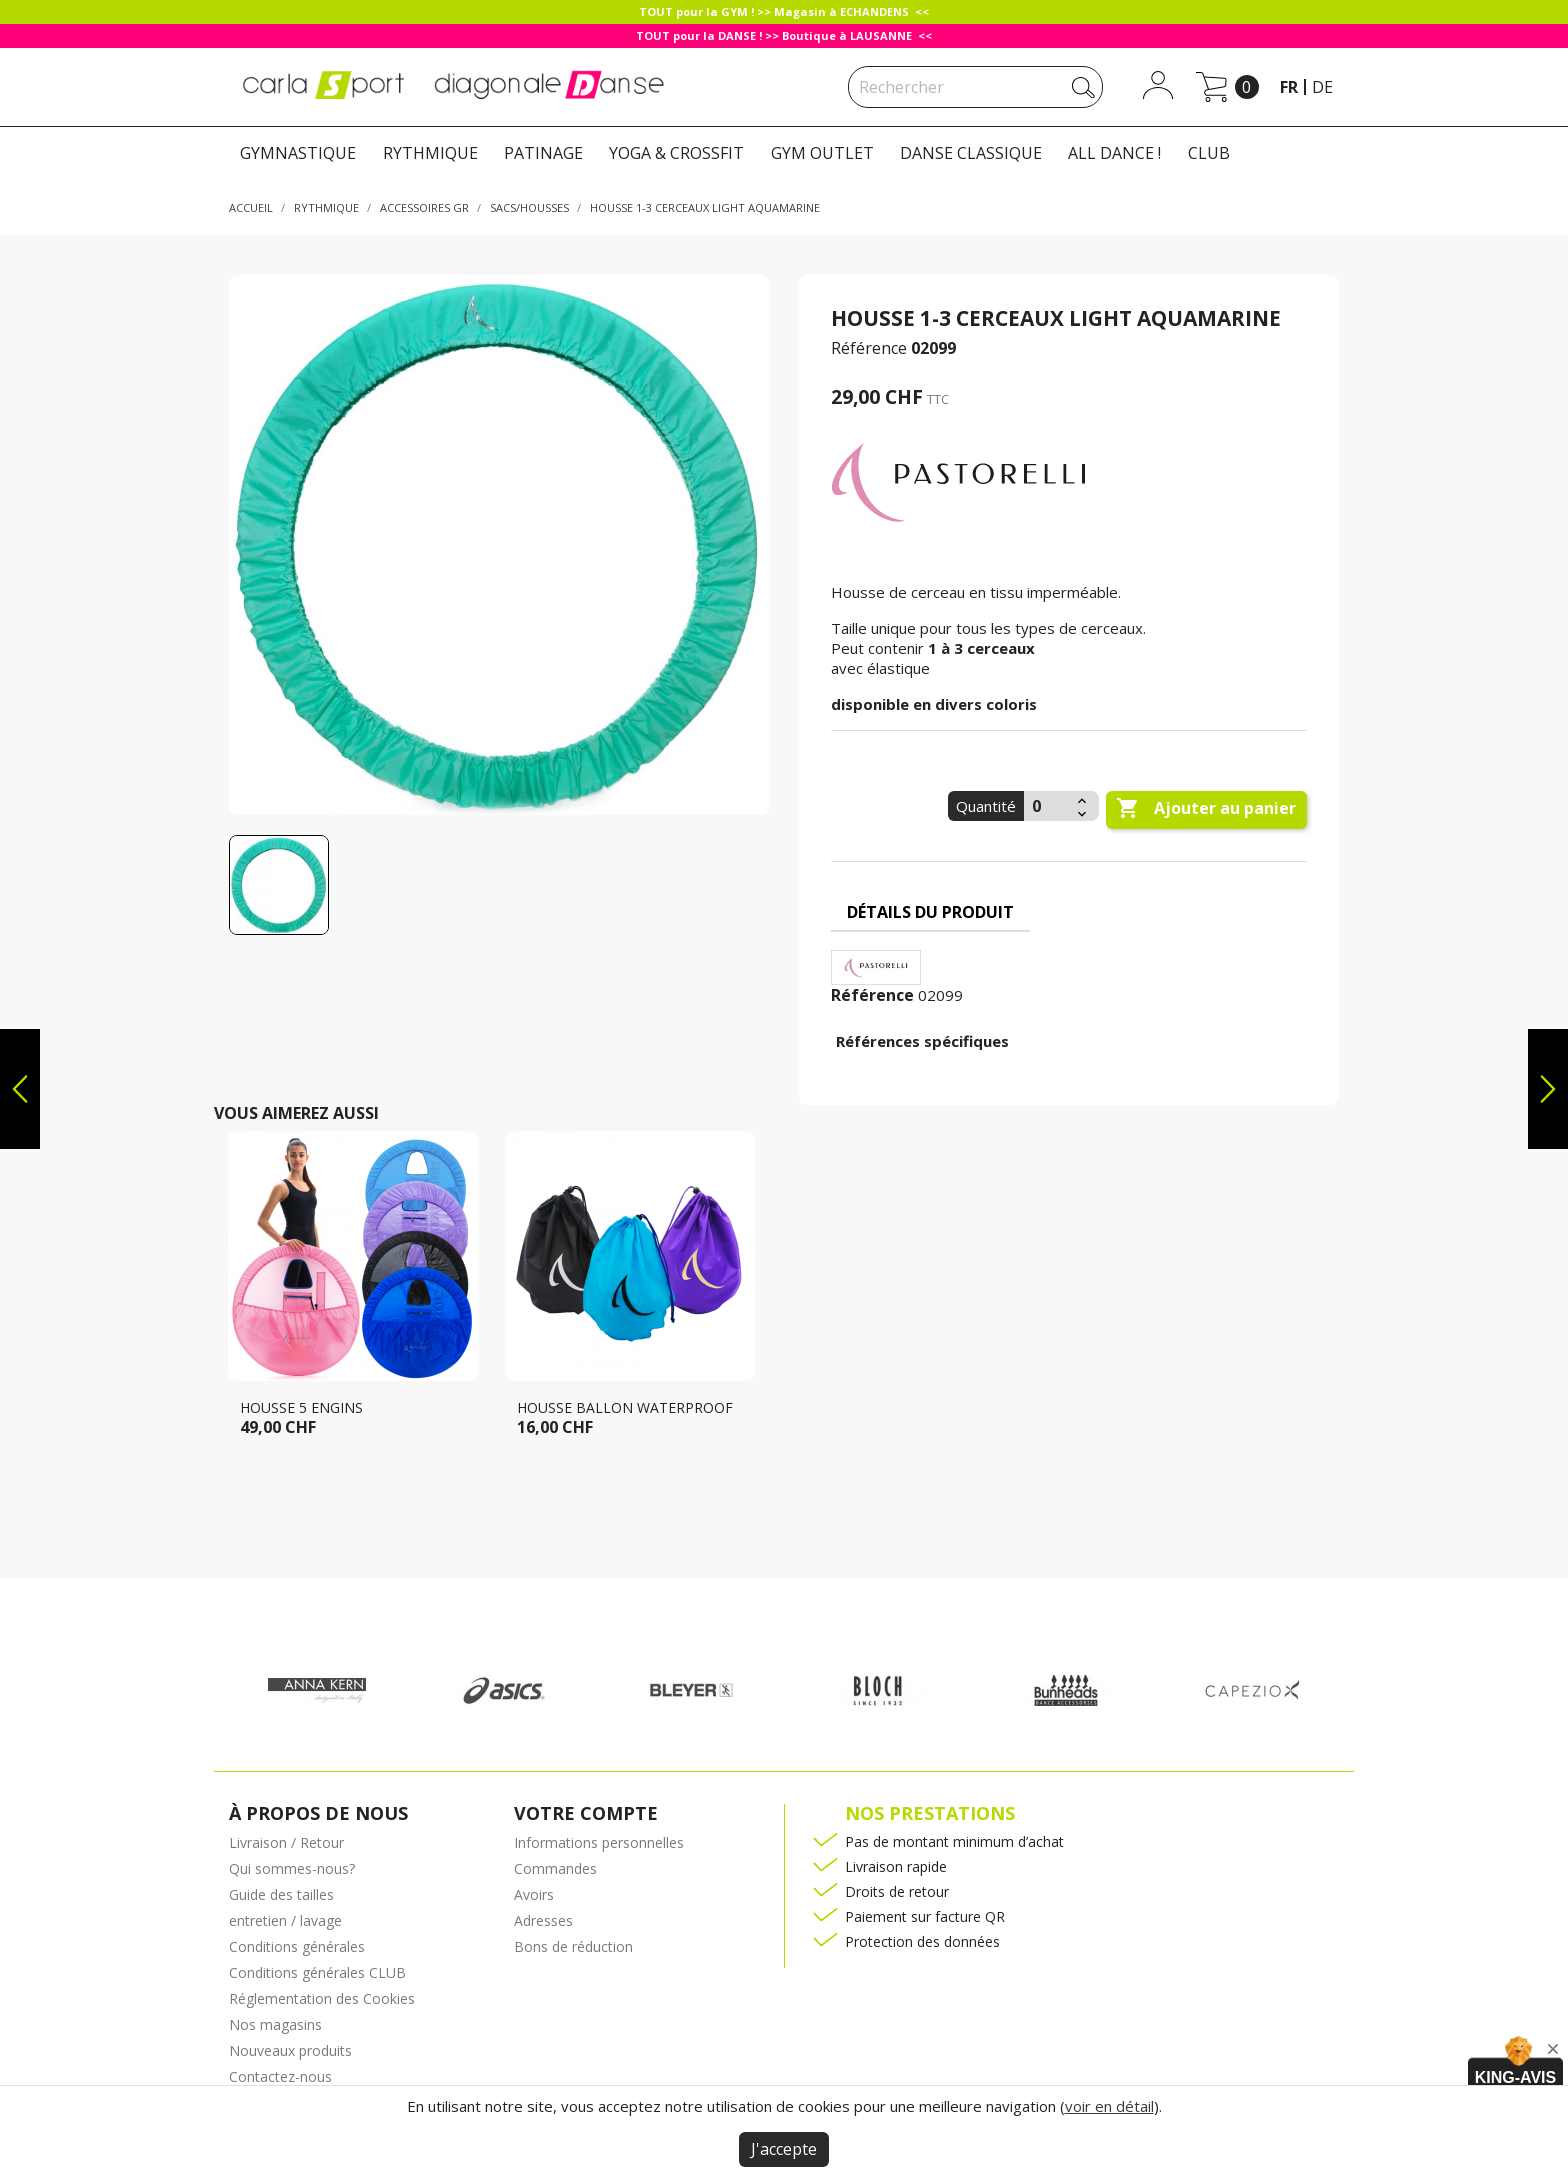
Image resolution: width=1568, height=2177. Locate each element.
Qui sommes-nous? (292, 1868)
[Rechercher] (975, 87)
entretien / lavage (285, 1920)
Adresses (543, 1920)
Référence (869, 348)
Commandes (555, 1868)
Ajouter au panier (1206, 809)
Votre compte (586, 1813)
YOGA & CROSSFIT (676, 153)
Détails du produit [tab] (930, 912)
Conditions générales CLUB (317, 1972)
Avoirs (534, 1894)
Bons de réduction (573, 1946)
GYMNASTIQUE (298, 153)
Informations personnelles (599, 1842)
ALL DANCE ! (1114, 153)
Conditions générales (297, 1946)
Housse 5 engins (301, 1407)
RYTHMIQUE (430, 153)
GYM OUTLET (822, 153)
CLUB (1209, 153)
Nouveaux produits (290, 2050)
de (1322, 87)
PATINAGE (543, 153)
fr (1289, 87)
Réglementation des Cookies (322, 1998)
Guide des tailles (281, 1894)
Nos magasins (275, 2024)
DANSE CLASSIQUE (971, 153)
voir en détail (1109, 2106)
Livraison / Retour (286, 1842)
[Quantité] (1048, 806)
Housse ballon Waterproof (625, 1407)
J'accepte (784, 2149)
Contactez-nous (280, 2076)
